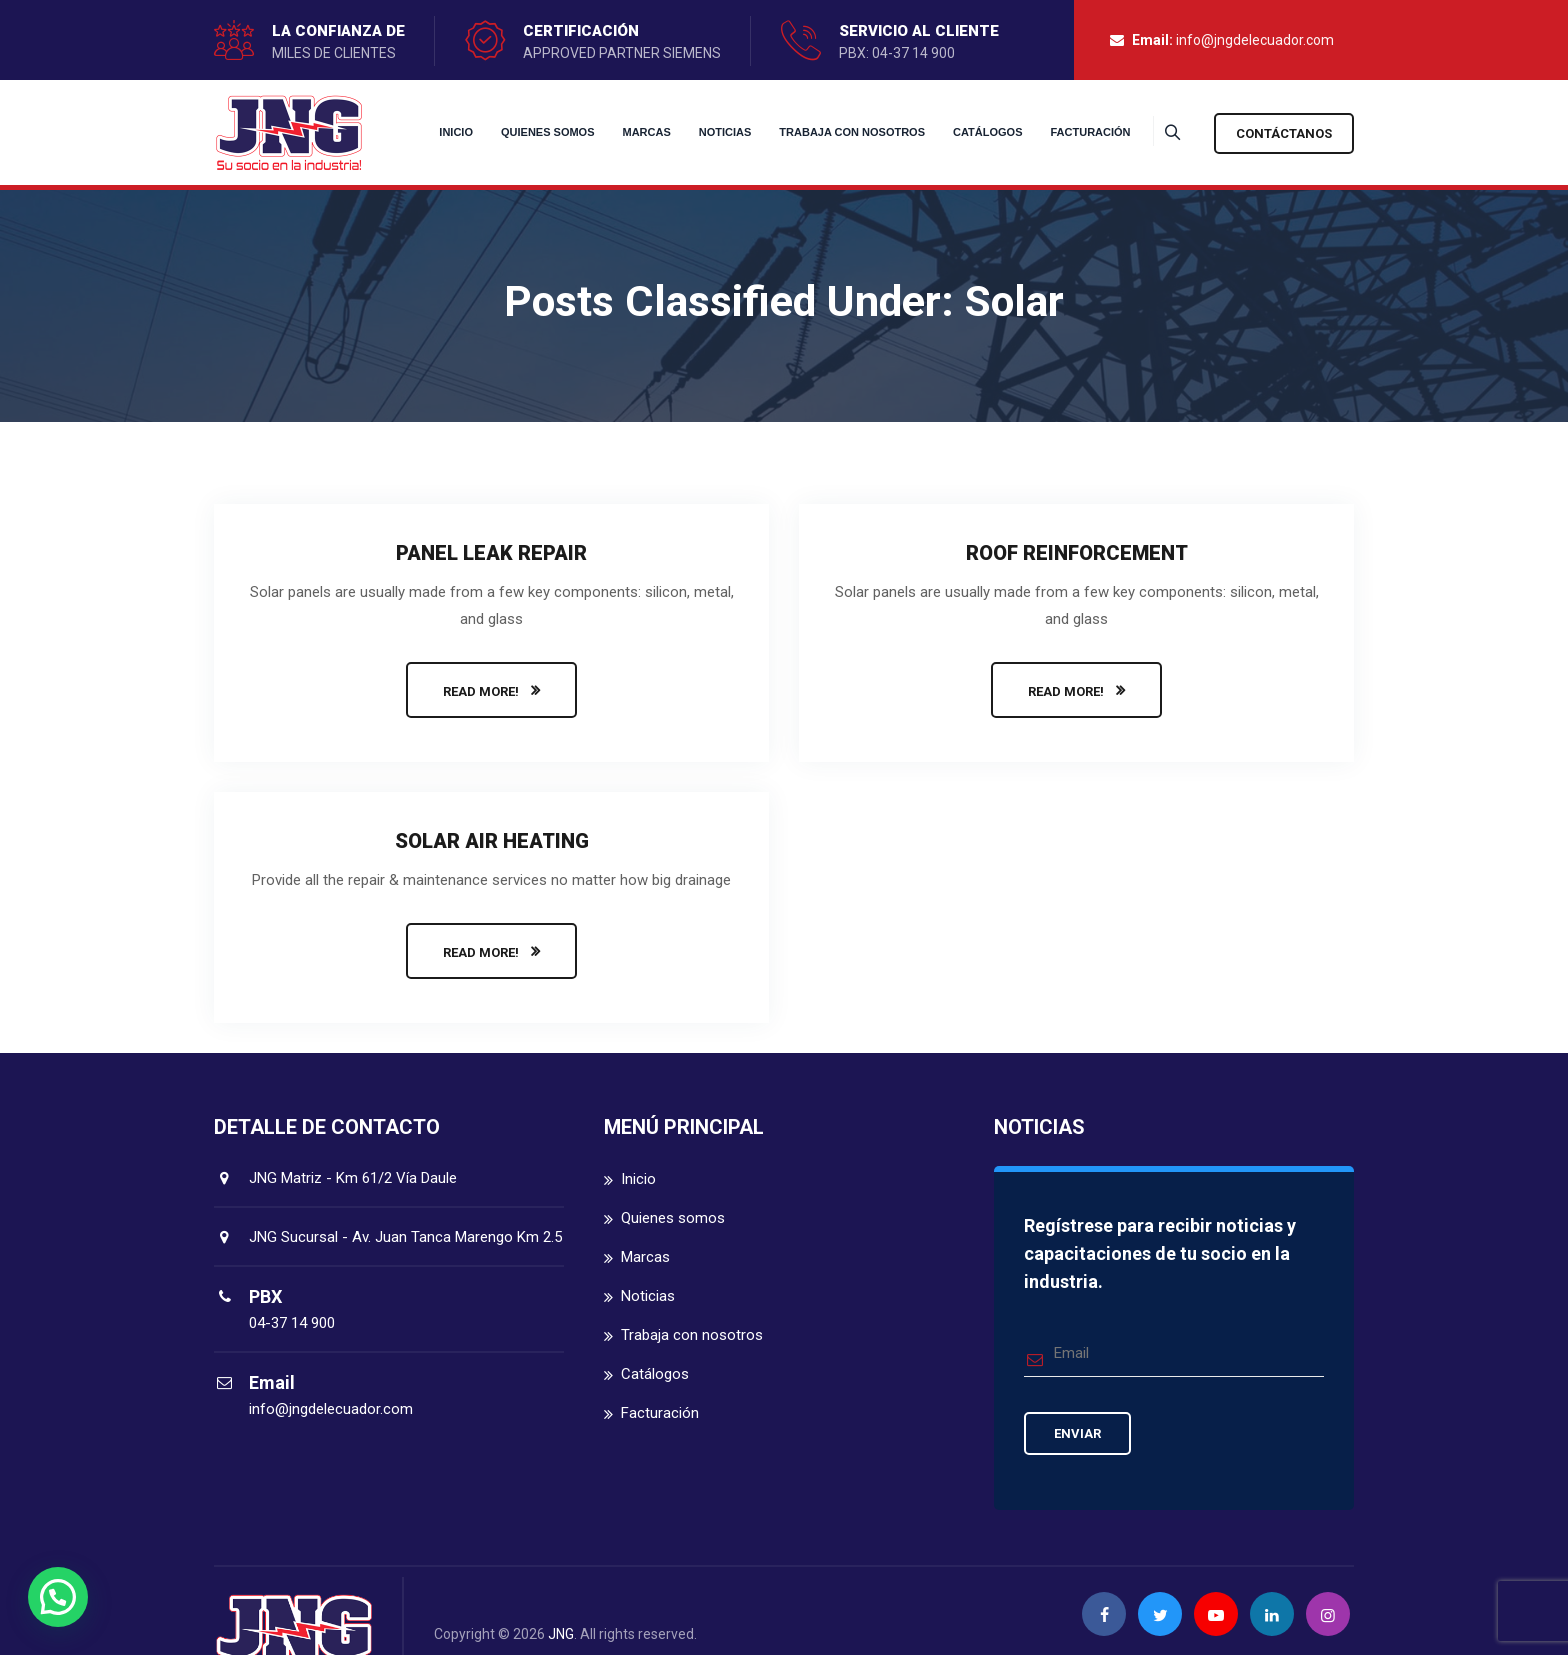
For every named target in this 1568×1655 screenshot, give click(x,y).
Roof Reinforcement (1077, 553)
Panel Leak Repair (491, 553)
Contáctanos (1284, 133)
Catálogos (962, 132)
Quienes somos (523, 132)
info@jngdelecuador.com (1255, 40)
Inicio (432, 132)
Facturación (1066, 132)
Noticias (700, 132)
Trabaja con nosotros (828, 132)
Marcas (622, 132)
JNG (561, 1634)
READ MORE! (481, 691)
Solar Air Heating (492, 841)
